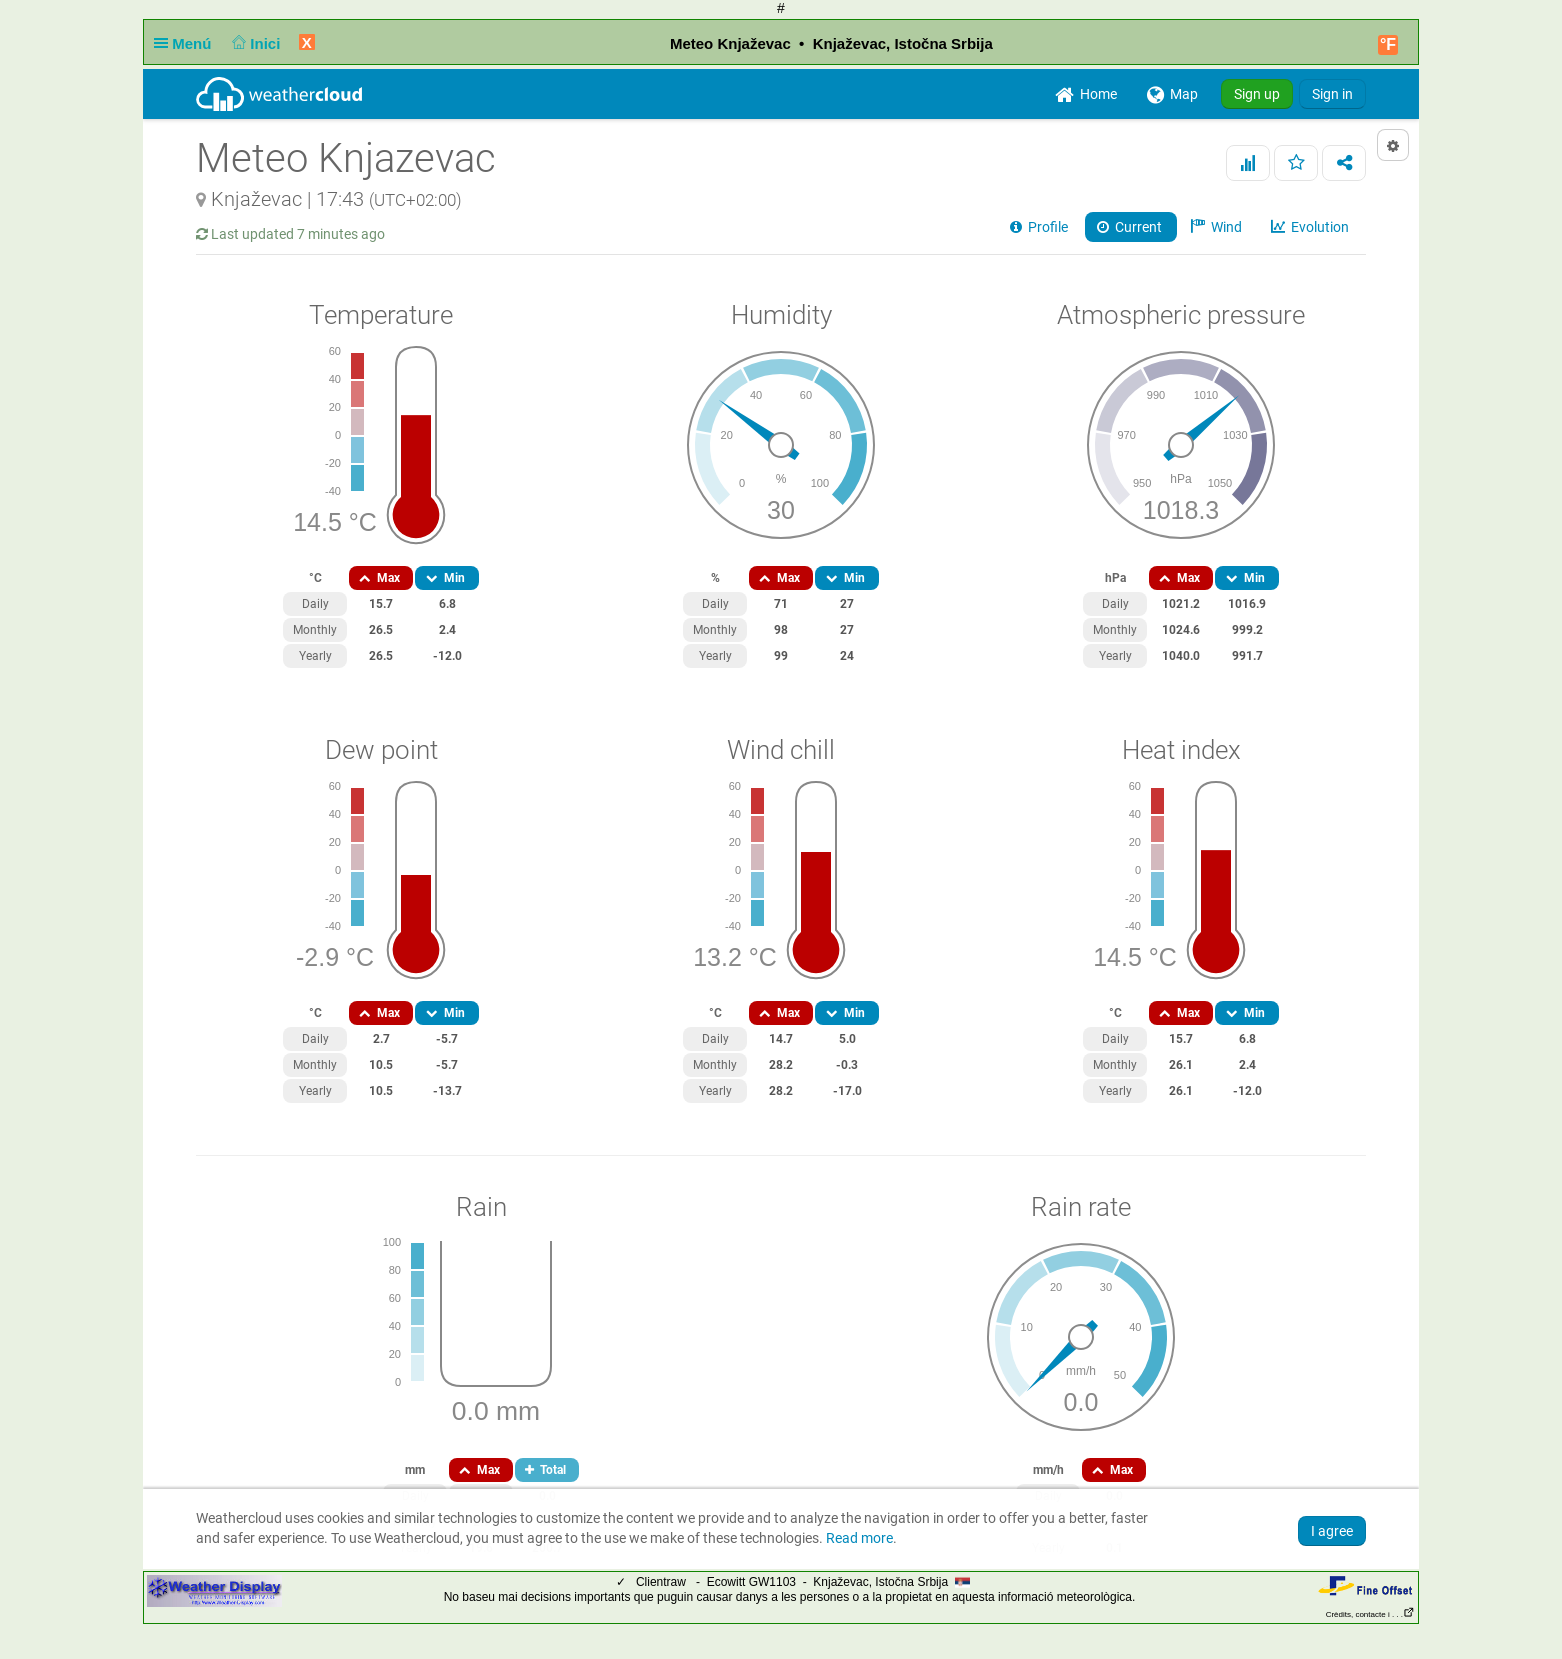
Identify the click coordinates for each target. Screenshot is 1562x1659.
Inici (254, 43)
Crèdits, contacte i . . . (1370, 1614)
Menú (187, 43)
